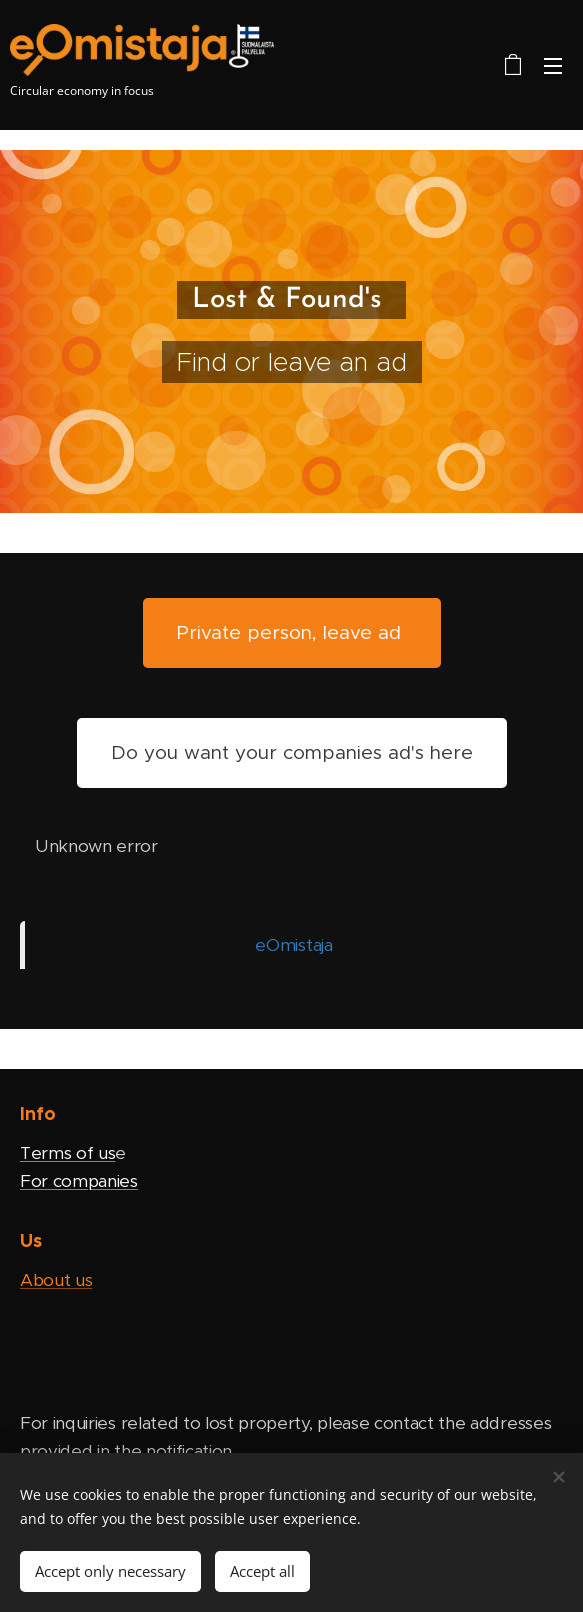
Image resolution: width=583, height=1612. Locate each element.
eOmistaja (293, 945)
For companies (79, 1180)
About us (56, 1280)
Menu (553, 66)
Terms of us (67, 1153)
